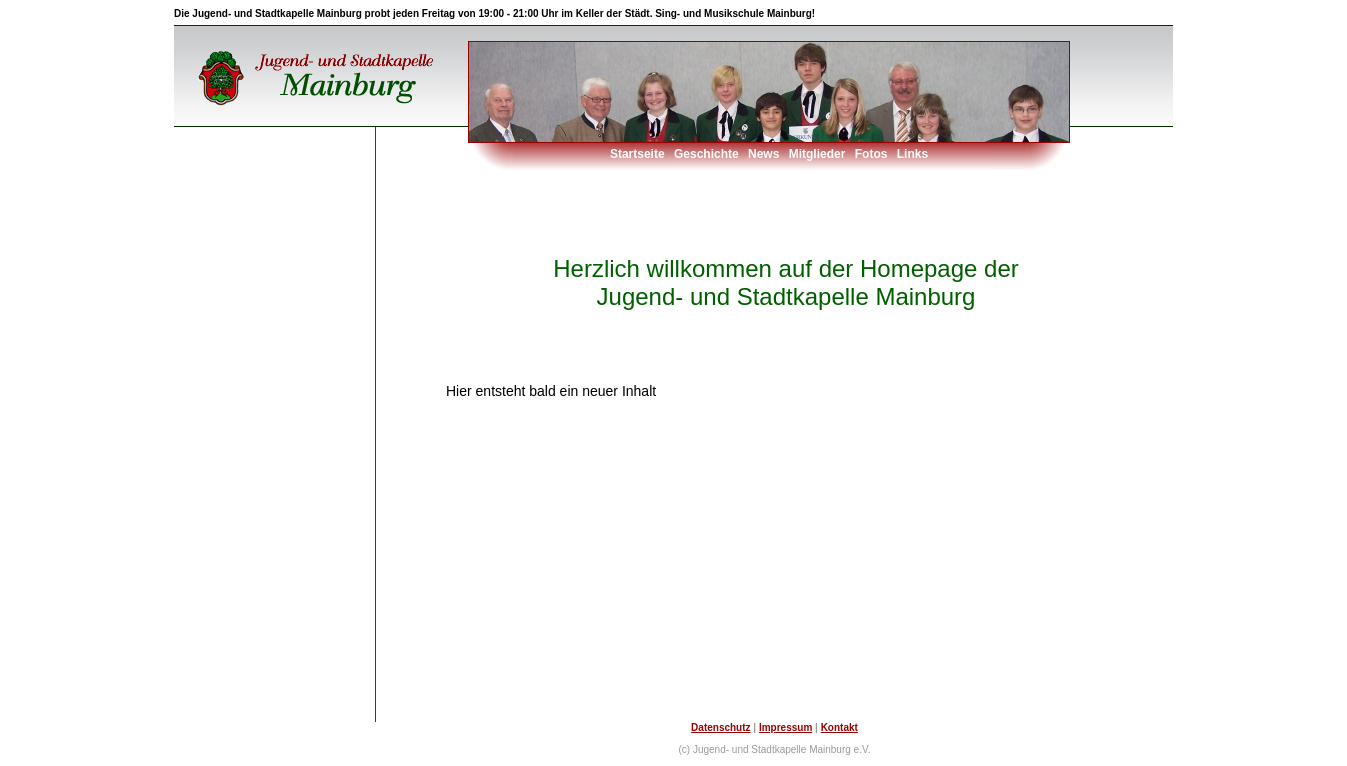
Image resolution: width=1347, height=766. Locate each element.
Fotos (871, 154)
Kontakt (839, 727)
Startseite (637, 154)
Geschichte (706, 154)
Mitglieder (817, 154)
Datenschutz (720, 727)
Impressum (785, 727)
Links (912, 154)
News (763, 154)
